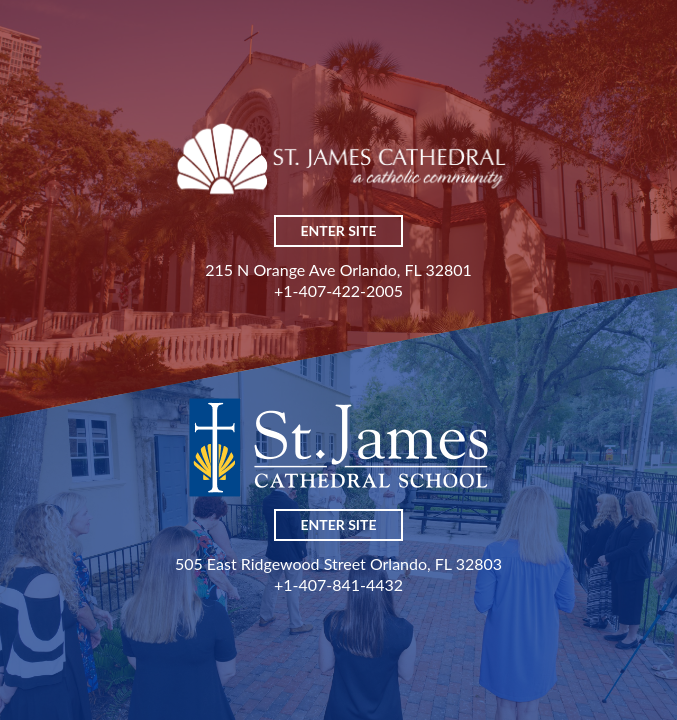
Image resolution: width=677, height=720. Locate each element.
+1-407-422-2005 (338, 290)
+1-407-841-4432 (338, 584)
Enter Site (339, 230)
